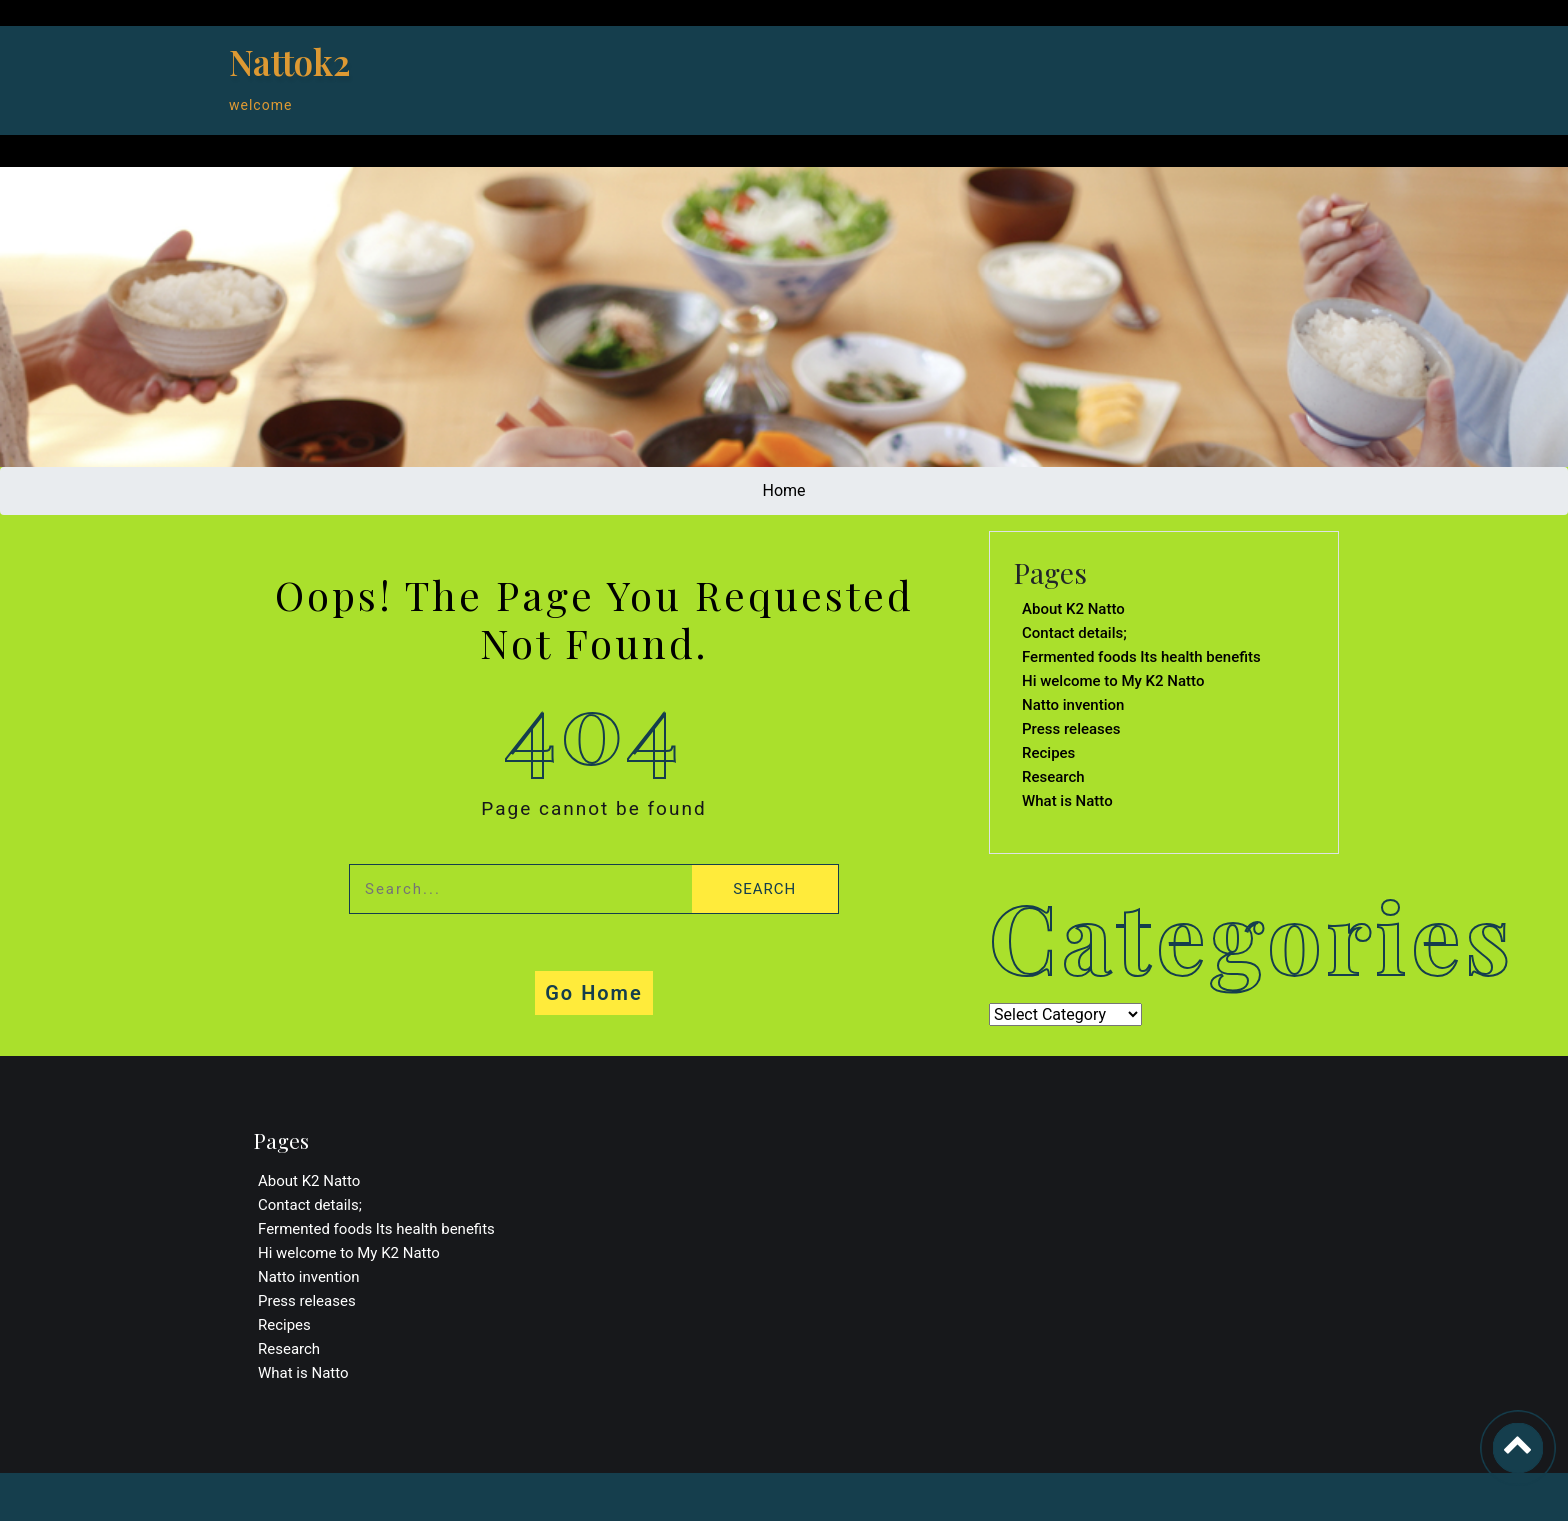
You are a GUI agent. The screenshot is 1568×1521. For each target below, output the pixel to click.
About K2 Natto (1073, 609)
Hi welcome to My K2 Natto (1113, 681)
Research (1053, 777)
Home (783, 490)
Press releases (1071, 729)
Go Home (594, 993)
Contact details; (1074, 633)
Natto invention (1073, 705)
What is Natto (1067, 801)
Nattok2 (290, 61)
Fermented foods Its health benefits (1141, 657)
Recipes (1048, 753)
